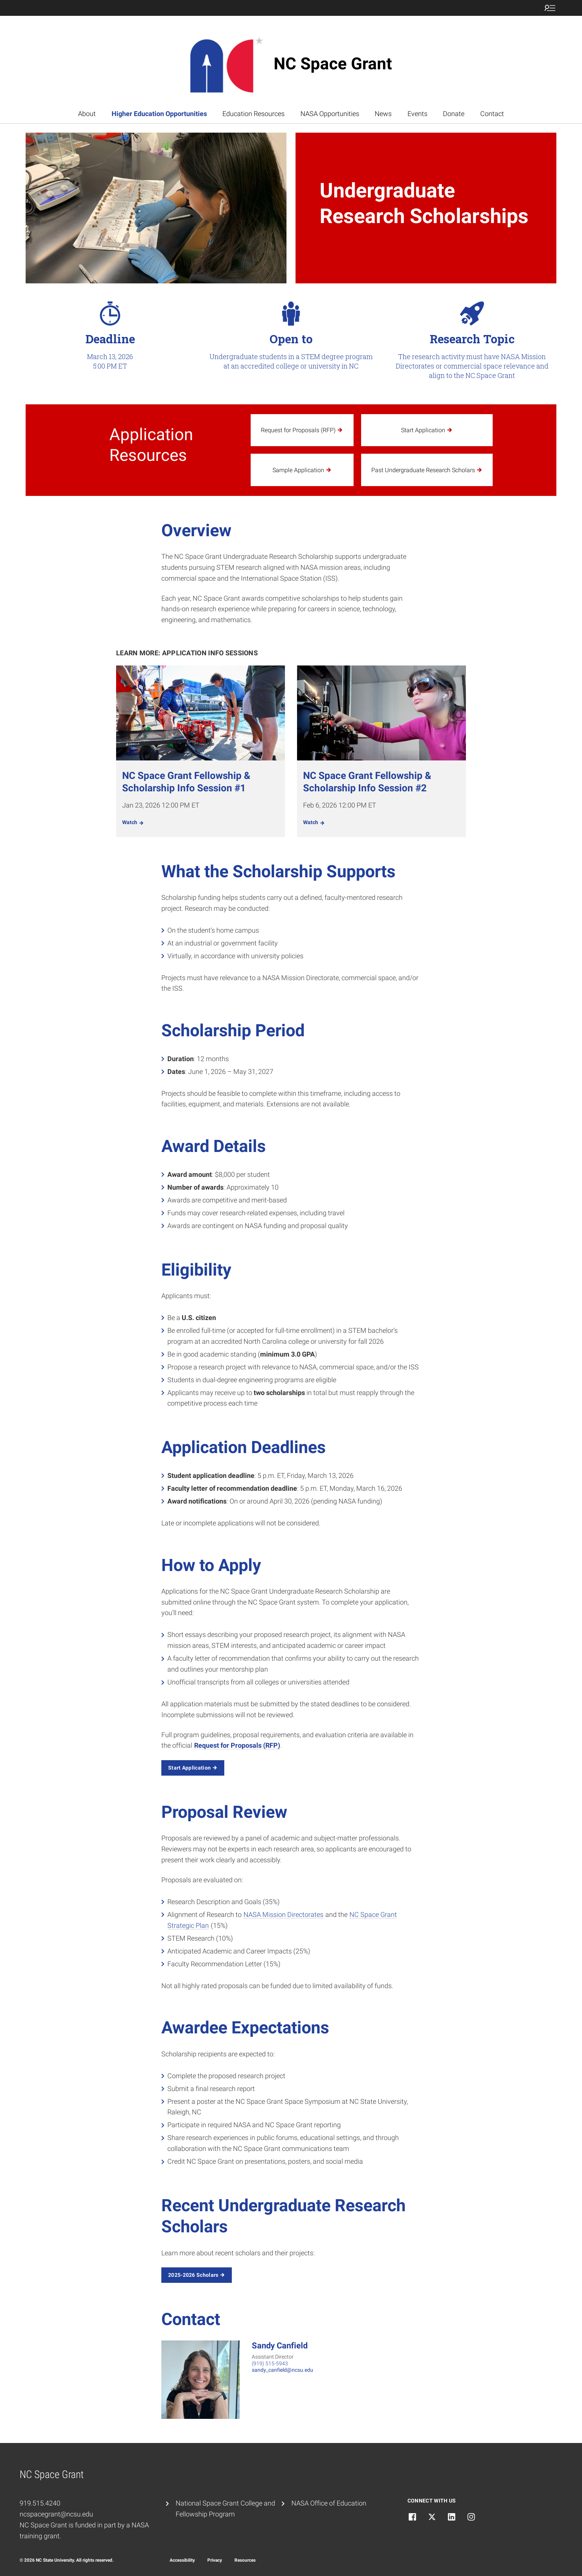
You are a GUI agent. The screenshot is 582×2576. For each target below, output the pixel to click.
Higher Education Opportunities (159, 114)
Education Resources (253, 114)
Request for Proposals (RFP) (237, 1745)
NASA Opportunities (329, 114)
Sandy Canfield (280, 2345)
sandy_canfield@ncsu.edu (282, 2370)
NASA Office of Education (328, 2503)
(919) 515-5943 (270, 2363)
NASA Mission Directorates (283, 1914)
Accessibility (182, 2560)
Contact (492, 114)
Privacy (214, 2560)
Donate (453, 114)
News (383, 114)
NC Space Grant (333, 63)
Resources (245, 2560)
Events (417, 114)
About (87, 114)
